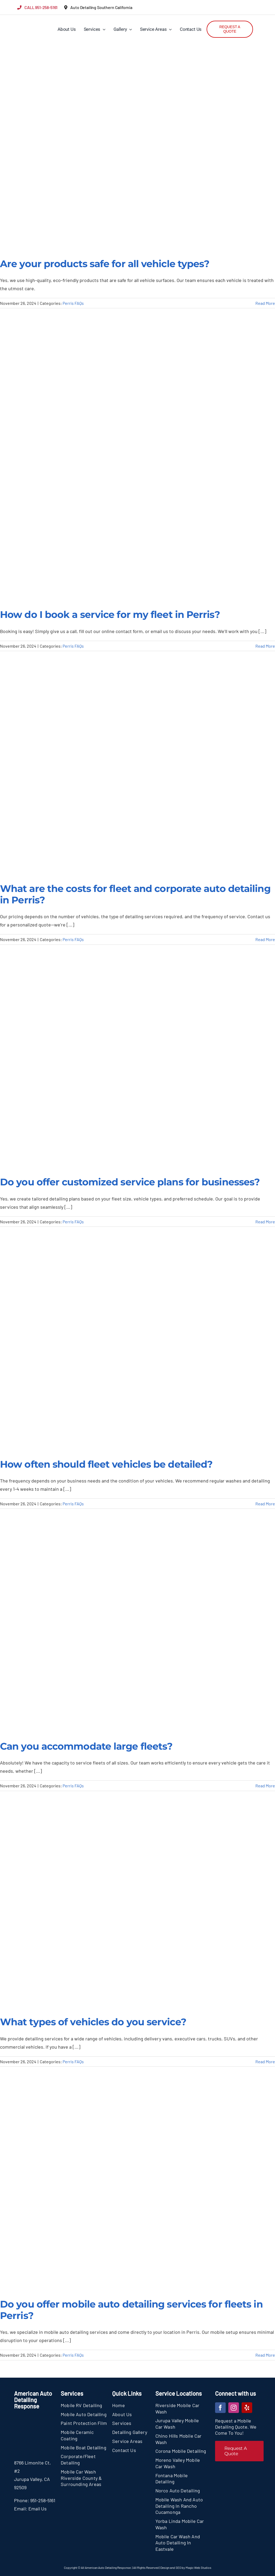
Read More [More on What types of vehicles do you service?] (265, 2061)
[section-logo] (27, 19)
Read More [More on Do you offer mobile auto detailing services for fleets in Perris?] (265, 2354)
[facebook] (220, 2407)
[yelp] (247, 2407)
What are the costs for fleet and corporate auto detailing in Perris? (135, 894)
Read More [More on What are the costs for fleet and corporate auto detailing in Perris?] (265, 939)
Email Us (37, 2508)
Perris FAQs (73, 303)
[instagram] (233, 2407)
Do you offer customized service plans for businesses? (130, 1182)
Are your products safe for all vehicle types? (104, 264)
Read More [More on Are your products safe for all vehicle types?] (265, 303)
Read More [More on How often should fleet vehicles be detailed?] (265, 1503)
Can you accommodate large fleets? (86, 1746)
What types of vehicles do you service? (93, 2022)
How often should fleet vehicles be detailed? (106, 1464)
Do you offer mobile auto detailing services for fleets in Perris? (131, 2309)
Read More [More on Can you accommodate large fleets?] (265, 1785)
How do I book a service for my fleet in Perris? (110, 614)
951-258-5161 (42, 2500)
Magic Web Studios (198, 2567)
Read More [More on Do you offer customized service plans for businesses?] (265, 1221)
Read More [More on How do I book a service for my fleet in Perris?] (265, 645)
